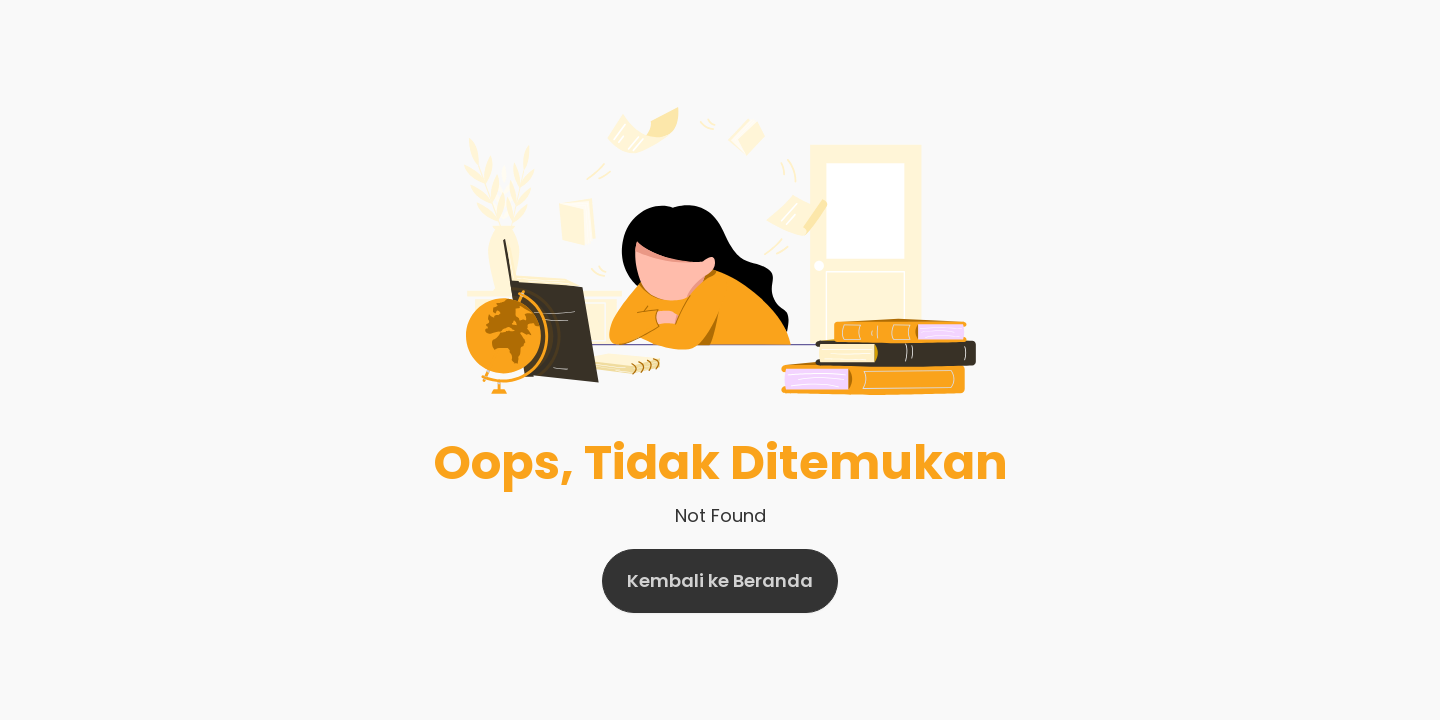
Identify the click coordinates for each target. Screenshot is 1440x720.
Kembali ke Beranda (720, 580)
